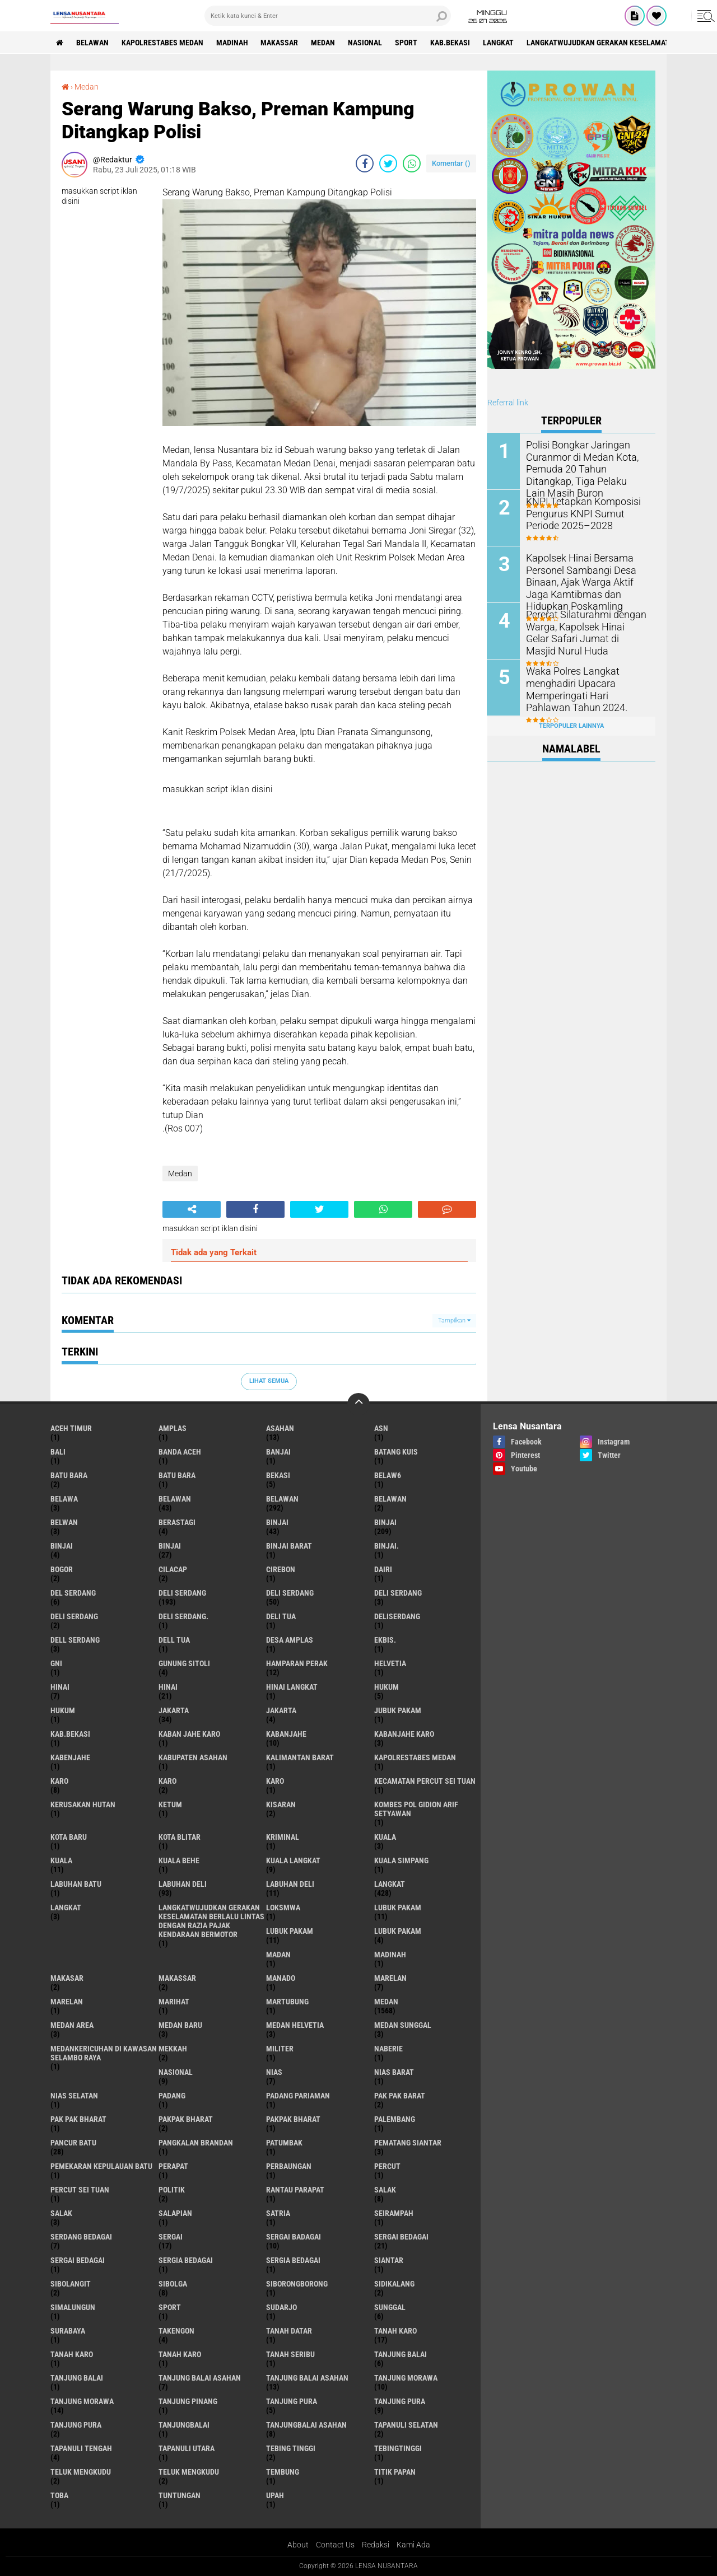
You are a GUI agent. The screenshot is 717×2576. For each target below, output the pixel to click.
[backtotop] (358, 1404)
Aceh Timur (71, 1428)
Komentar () (451, 163)
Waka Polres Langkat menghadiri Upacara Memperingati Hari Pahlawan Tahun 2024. (584, 687)
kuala (385, 1836)
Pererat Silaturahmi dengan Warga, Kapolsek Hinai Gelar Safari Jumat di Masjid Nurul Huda (583, 631)
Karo (167, 1780)
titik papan (395, 2471)
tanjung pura (291, 2401)
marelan (390, 1978)
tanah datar (289, 2330)
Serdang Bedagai (81, 2236)
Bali (58, 1451)
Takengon (176, 2330)
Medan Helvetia (295, 2025)
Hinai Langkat (292, 1686)
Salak (61, 2213)
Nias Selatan (74, 2095)
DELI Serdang (398, 1592)
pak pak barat (399, 2095)
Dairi (383, 1569)
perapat (173, 2166)
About (298, 2544)
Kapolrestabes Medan (162, 42)
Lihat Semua (268, 1381)
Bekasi (278, 1475)
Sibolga (173, 2283)
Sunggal (390, 2307)
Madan (278, 1954)
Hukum (62, 1710)
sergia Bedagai (186, 2260)
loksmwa (283, 1907)
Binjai (385, 1522)
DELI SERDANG (74, 1616)
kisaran (281, 1804)
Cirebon (280, 1569)
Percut (387, 2166)
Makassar (280, 42)
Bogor (61, 1569)
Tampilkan (454, 1320)
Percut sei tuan (79, 2189)
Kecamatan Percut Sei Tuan (425, 1780)
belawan (175, 1498)
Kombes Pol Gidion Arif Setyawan (416, 1809)
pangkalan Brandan (196, 2142)
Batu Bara (177, 1475)
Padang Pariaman (298, 2095)
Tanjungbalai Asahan (306, 2424)
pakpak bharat (186, 2119)
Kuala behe (179, 1860)
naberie (388, 2048)
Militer (280, 2048)
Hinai (168, 1686)
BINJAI (170, 1545)
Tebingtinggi (398, 2448)
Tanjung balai (76, 2377)
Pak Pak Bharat (78, 2119)
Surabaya (67, 2330)
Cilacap (173, 1569)
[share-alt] (191, 1209)
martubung (287, 2001)
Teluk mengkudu (189, 2471)
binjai (277, 1522)
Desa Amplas (289, 1639)
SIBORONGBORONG (297, 2283)
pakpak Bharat (293, 2119)
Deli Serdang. (183, 1616)
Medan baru (180, 2025)
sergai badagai (293, 2236)
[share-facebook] (365, 163)
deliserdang (397, 1616)
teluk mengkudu (80, 2471)
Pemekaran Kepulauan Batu (101, 2166)
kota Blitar (180, 1836)
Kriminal (282, 1836)
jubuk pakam (397, 1710)
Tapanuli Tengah (81, 2448)
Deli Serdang (290, 1592)
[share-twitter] (388, 163)
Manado (280, 1978)
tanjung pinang (188, 2401)
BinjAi (61, 1545)
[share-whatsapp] (412, 163)
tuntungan (180, 2495)
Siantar (388, 2260)
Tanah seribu (290, 2354)
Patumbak (284, 2142)
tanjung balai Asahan (200, 2377)
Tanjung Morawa (82, 2401)
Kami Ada (413, 2544)
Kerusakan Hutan (82, 1804)
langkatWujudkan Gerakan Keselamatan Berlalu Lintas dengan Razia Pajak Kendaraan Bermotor (211, 1921)
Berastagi (177, 1522)
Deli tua (281, 1616)
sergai (171, 2236)
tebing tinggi (290, 2448)
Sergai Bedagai (77, 2260)
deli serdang (182, 1592)
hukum (386, 1686)
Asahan (280, 1428)
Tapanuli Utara (187, 2448)
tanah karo (395, 2330)
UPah (275, 2495)
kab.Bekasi (451, 42)
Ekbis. (385, 1639)
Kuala (61, 1860)
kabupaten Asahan (193, 1757)
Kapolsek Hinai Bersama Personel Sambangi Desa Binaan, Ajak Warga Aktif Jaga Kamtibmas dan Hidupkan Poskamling (586, 580)
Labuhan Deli (290, 1884)
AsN (381, 1428)
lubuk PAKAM (289, 1931)
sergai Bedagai (401, 2236)
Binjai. (386, 1545)
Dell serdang (75, 1639)
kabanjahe (286, 1733)
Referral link (507, 402)
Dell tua (174, 1639)
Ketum (170, 1804)
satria (278, 2213)
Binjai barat (289, 1545)
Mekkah (173, 2048)
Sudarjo (281, 2307)
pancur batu (73, 2142)
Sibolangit (70, 2283)
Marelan (66, 2001)
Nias (274, 2072)
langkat (498, 42)
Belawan (282, 1498)
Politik (172, 2189)
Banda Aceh (180, 1451)
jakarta (174, 1710)
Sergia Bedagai (293, 2260)
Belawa (64, 1498)
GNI (56, 1663)
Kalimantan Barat (300, 1757)
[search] (327, 16)
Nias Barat (394, 2072)
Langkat (65, 1907)
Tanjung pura (399, 2401)
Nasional (365, 42)
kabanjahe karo (404, 1733)
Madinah (232, 42)
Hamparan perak (297, 1663)
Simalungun (72, 2307)
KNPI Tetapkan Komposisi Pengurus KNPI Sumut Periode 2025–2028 (586, 512)
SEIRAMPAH (393, 2213)
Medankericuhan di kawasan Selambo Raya (103, 2053)
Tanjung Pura (75, 2424)
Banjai (278, 1451)
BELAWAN (92, 42)
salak (385, 2189)
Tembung (282, 2471)
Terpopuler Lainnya (571, 725)
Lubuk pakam (397, 1931)
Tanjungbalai (184, 2424)
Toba (59, 2495)
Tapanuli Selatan (406, 2424)
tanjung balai (400, 2354)
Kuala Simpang (401, 1860)
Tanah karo (71, 2354)
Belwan (64, 1522)
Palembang (394, 2119)
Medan (323, 42)
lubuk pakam (397, 1907)
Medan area (72, 2025)
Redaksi (375, 2544)
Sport (406, 42)
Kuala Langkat (293, 1860)
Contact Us (335, 2544)
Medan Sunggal (402, 2025)
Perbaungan (288, 2166)
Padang (172, 2095)
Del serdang (73, 1592)
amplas (173, 1428)
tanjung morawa (405, 2377)
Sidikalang (394, 2283)
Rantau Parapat (295, 2189)
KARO (275, 1780)
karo (59, 1780)
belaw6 (387, 1475)
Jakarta (281, 1710)
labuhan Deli (183, 1884)
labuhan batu (75, 1884)
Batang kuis (396, 1451)
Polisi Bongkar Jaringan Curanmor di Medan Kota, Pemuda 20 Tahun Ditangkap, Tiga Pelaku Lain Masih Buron (586, 461)
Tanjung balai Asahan (307, 2377)
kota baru (68, 1836)
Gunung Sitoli (184, 1663)
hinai (59, 1686)
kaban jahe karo (189, 1733)
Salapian (175, 2213)
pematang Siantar (407, 2142)
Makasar (66, 1978)
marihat (174, 2001)
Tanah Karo (180, 2354)
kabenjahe (70, 1757)
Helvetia (390, 1663)
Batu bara (68, 1475)
